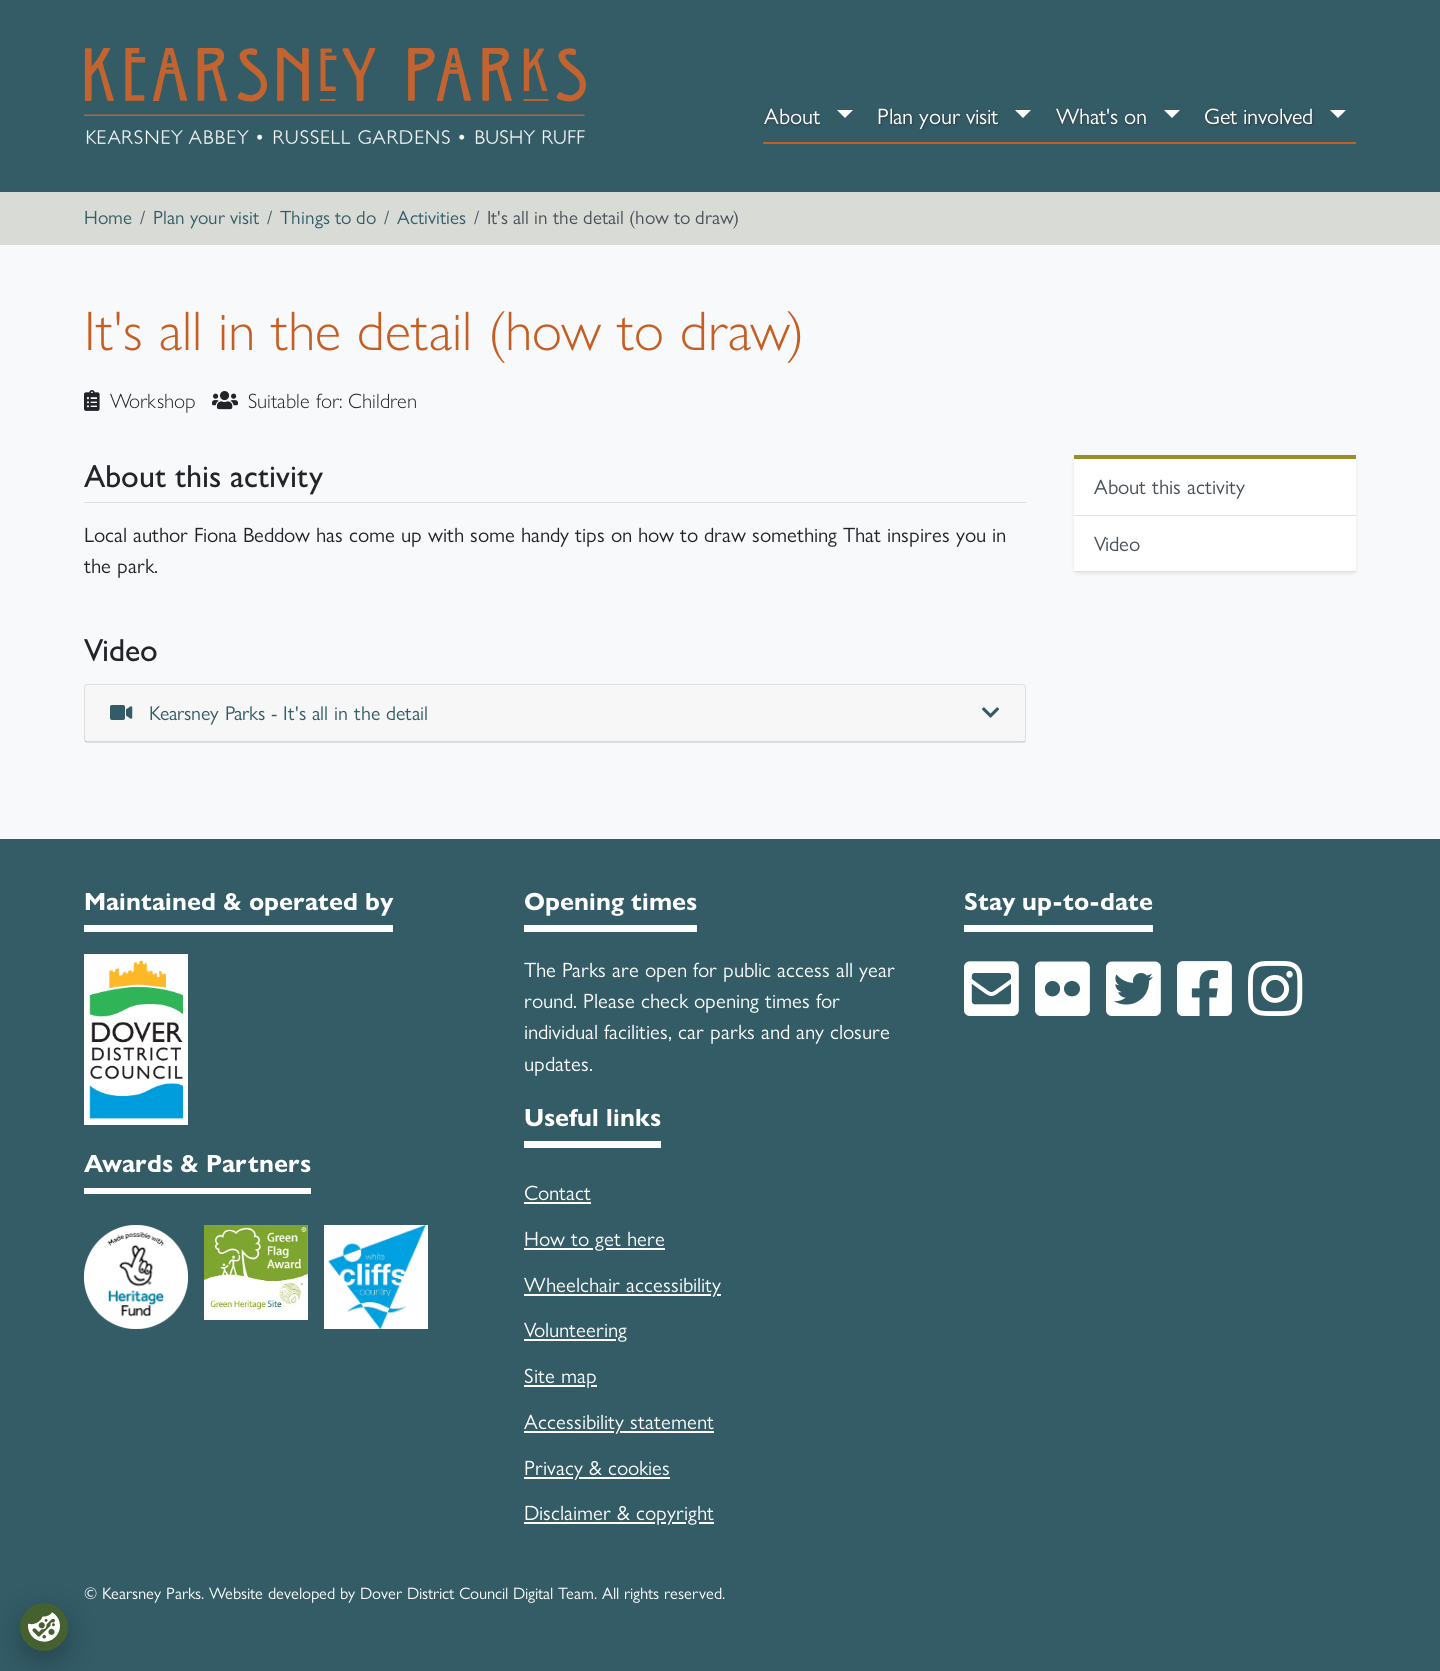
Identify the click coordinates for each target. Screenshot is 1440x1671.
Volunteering (575, 1329)
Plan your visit (937, 116)
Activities (431, 217)
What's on (1101, 116)
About (792, 116)
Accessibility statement (619, 1421)
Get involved (1258, 116)
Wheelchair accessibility (622, 1284)
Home (108, 217)
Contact (557, 1192)
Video (1117, 543)
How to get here (594, 1238)
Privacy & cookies (597, 1467)
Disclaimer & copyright (619, 1512)
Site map (560, 1375)
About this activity (1169, 486)
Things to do (328, 217)
